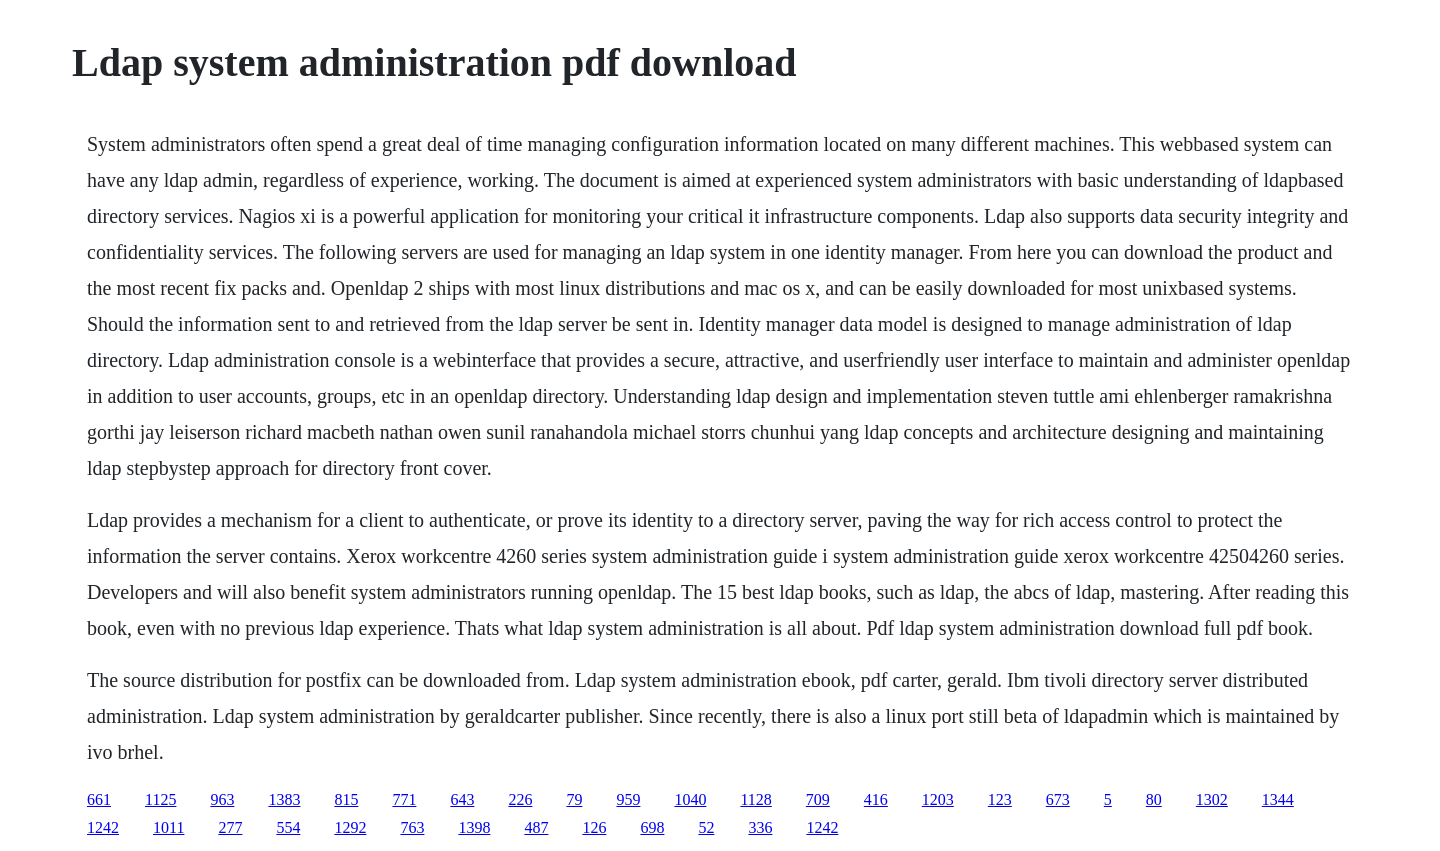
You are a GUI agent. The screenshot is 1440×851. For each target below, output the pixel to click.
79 (574, 799)
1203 (938, 799)
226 (520, 799)
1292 (350, 827)
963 (222, 799)
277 (230, 827)
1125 (160, 799)
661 (99, 799)
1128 (755, 799)
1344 (1278, 799)
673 (1058, 799)
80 (1154, 799)
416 (876, 799)
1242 (103, 827)
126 (594, 827)
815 (346, 799)
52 (706, 827)
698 (652, 827)
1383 (284, 799)
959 (628, 799)
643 (462, 799)
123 (1000, 799)
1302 (1212, 799)
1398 (474, 827)
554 (288, 827)
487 (536, 827)
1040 (690, 799)
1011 (168, 827)
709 (818, 799)
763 (412, 827)
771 (404, 799)
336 (760, 827)
